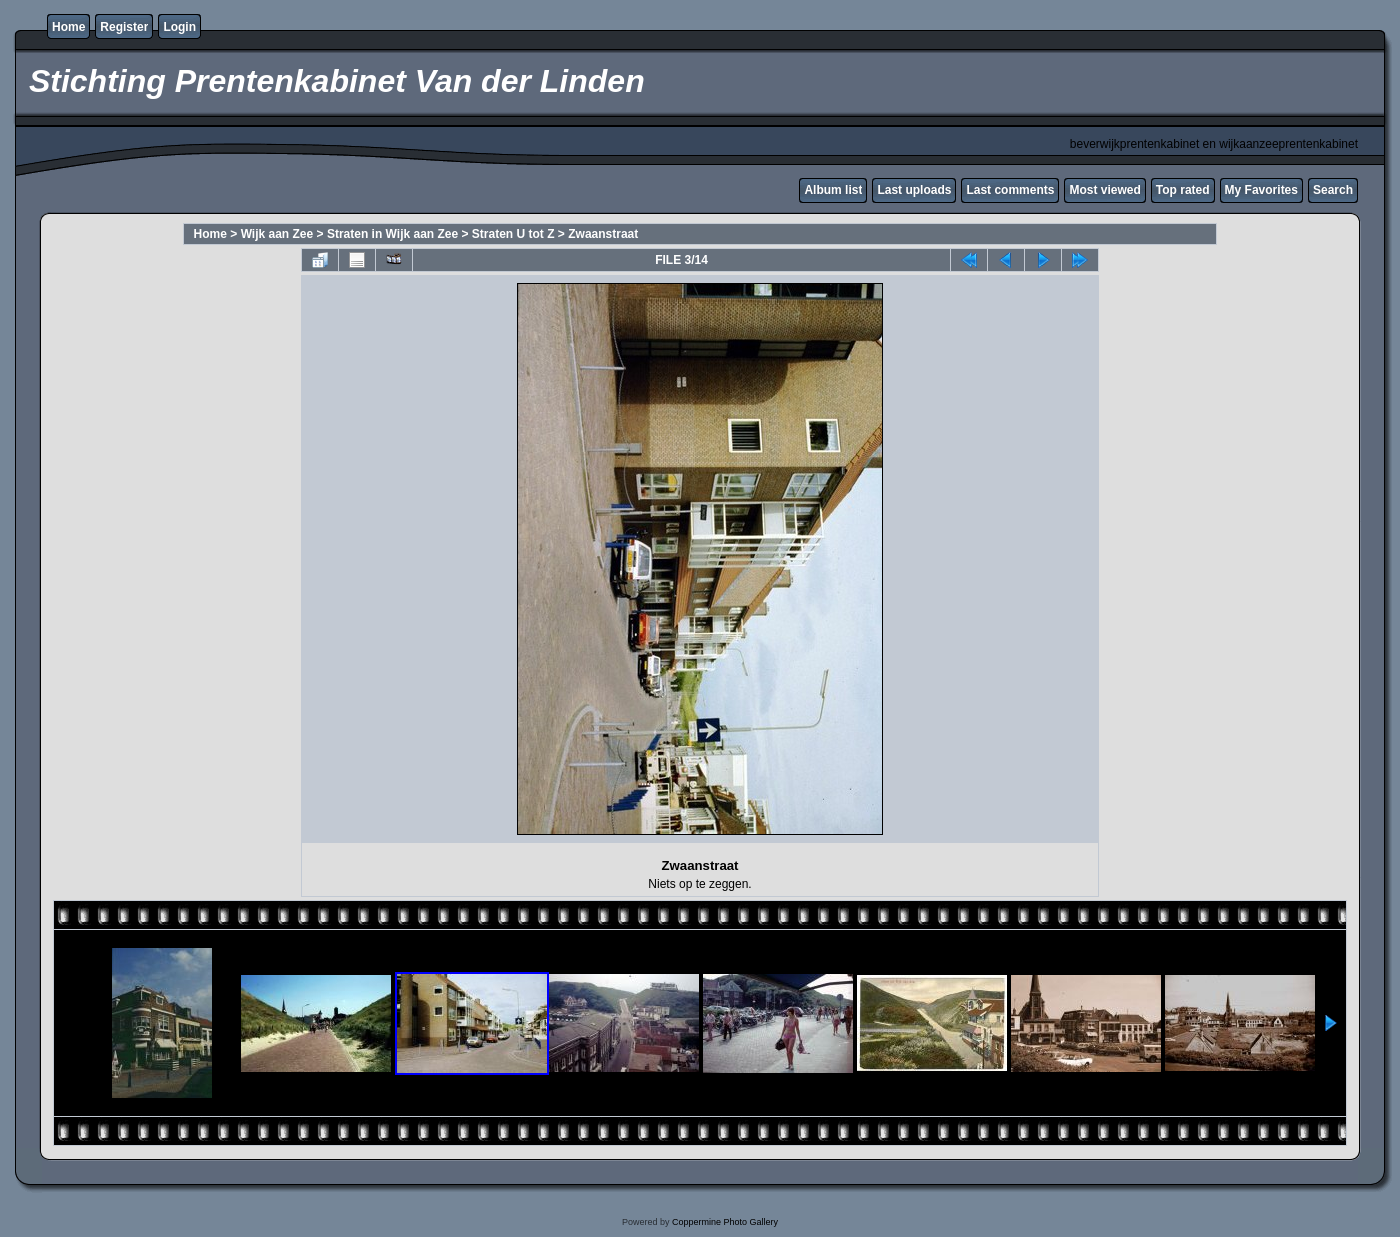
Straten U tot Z (513, 234)
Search (1333, 190)
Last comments (1010, 190)
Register (124, 27)
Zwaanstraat (603, 234)
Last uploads (914, 190)
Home (68, 27)
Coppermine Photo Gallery (725, 1222)
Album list (833, 190)
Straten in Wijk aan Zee (392, 234)
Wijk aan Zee (277, 234)
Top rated (1183, 190)
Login (179, 27)
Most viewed (1104, 190)
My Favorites (1261, 190)
